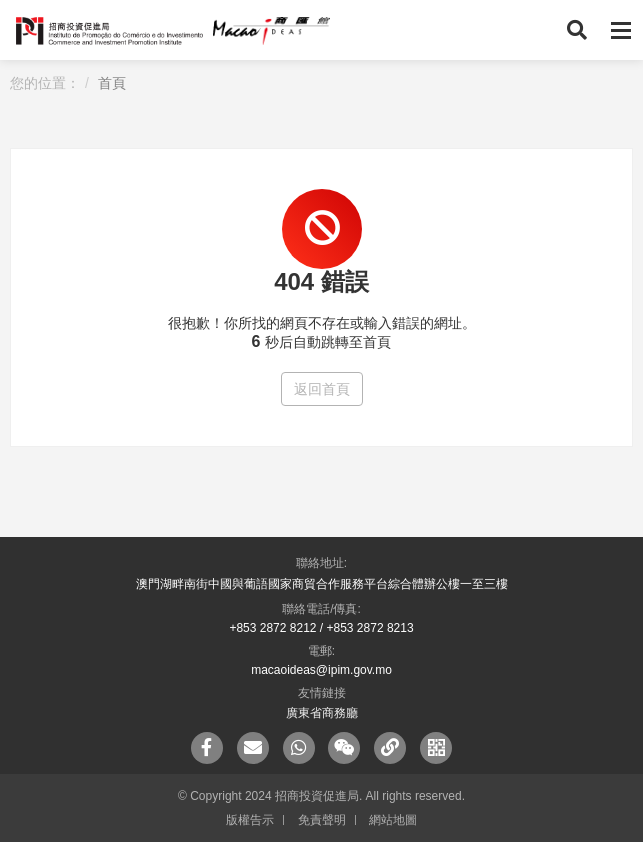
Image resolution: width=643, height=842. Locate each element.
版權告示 (250, 820)
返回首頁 (322, 389)
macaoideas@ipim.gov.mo (321, 670)
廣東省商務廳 (322, 713)
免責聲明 (322, 820)
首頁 (112, 83)
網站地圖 (393, 820)
